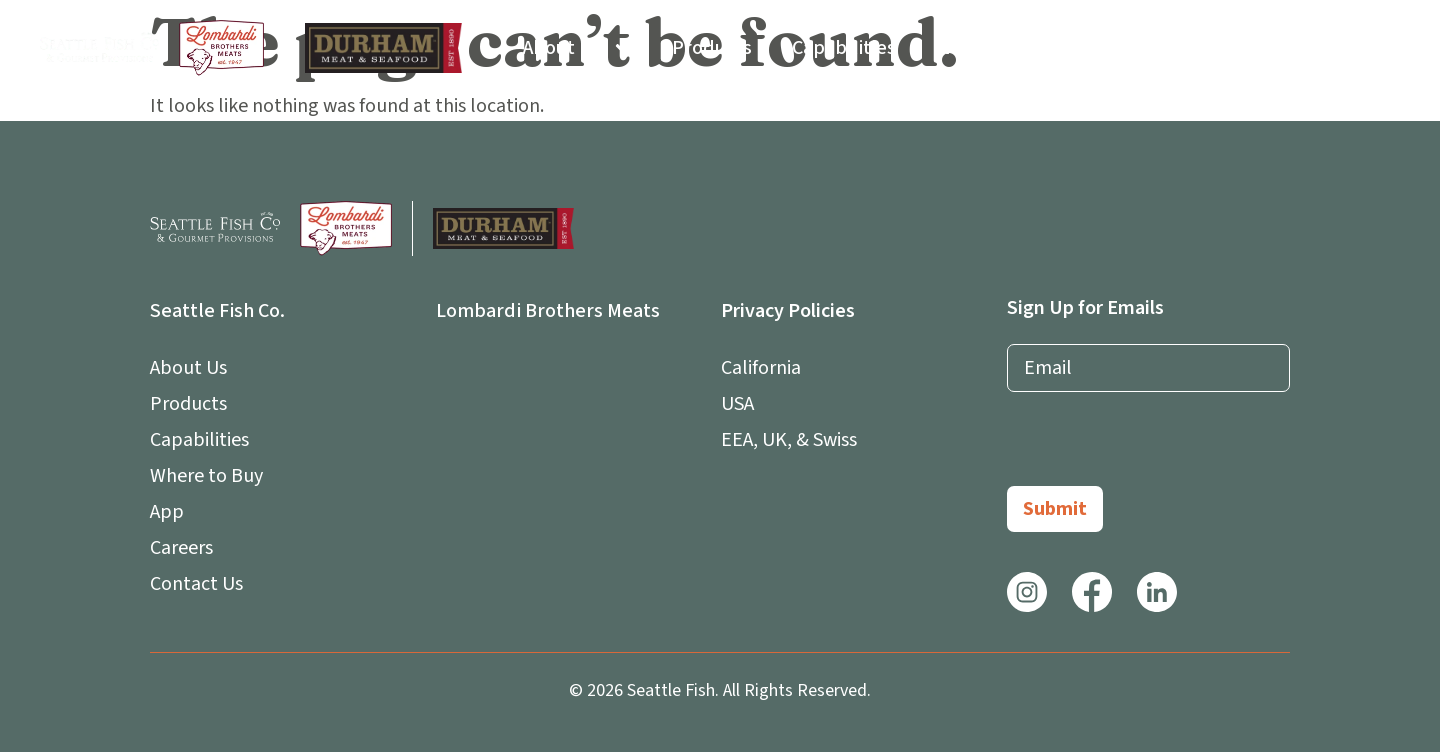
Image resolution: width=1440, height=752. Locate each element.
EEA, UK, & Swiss (789, 440)
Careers (1231, 48)
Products (712, 48)
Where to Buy (994, 48)
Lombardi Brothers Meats (548, 311)
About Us (577, 48)
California (761, 368)
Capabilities (844, 48)
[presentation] (1159, 447)
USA (737, 404)
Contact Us (1352, 48)
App (1125, 48)
